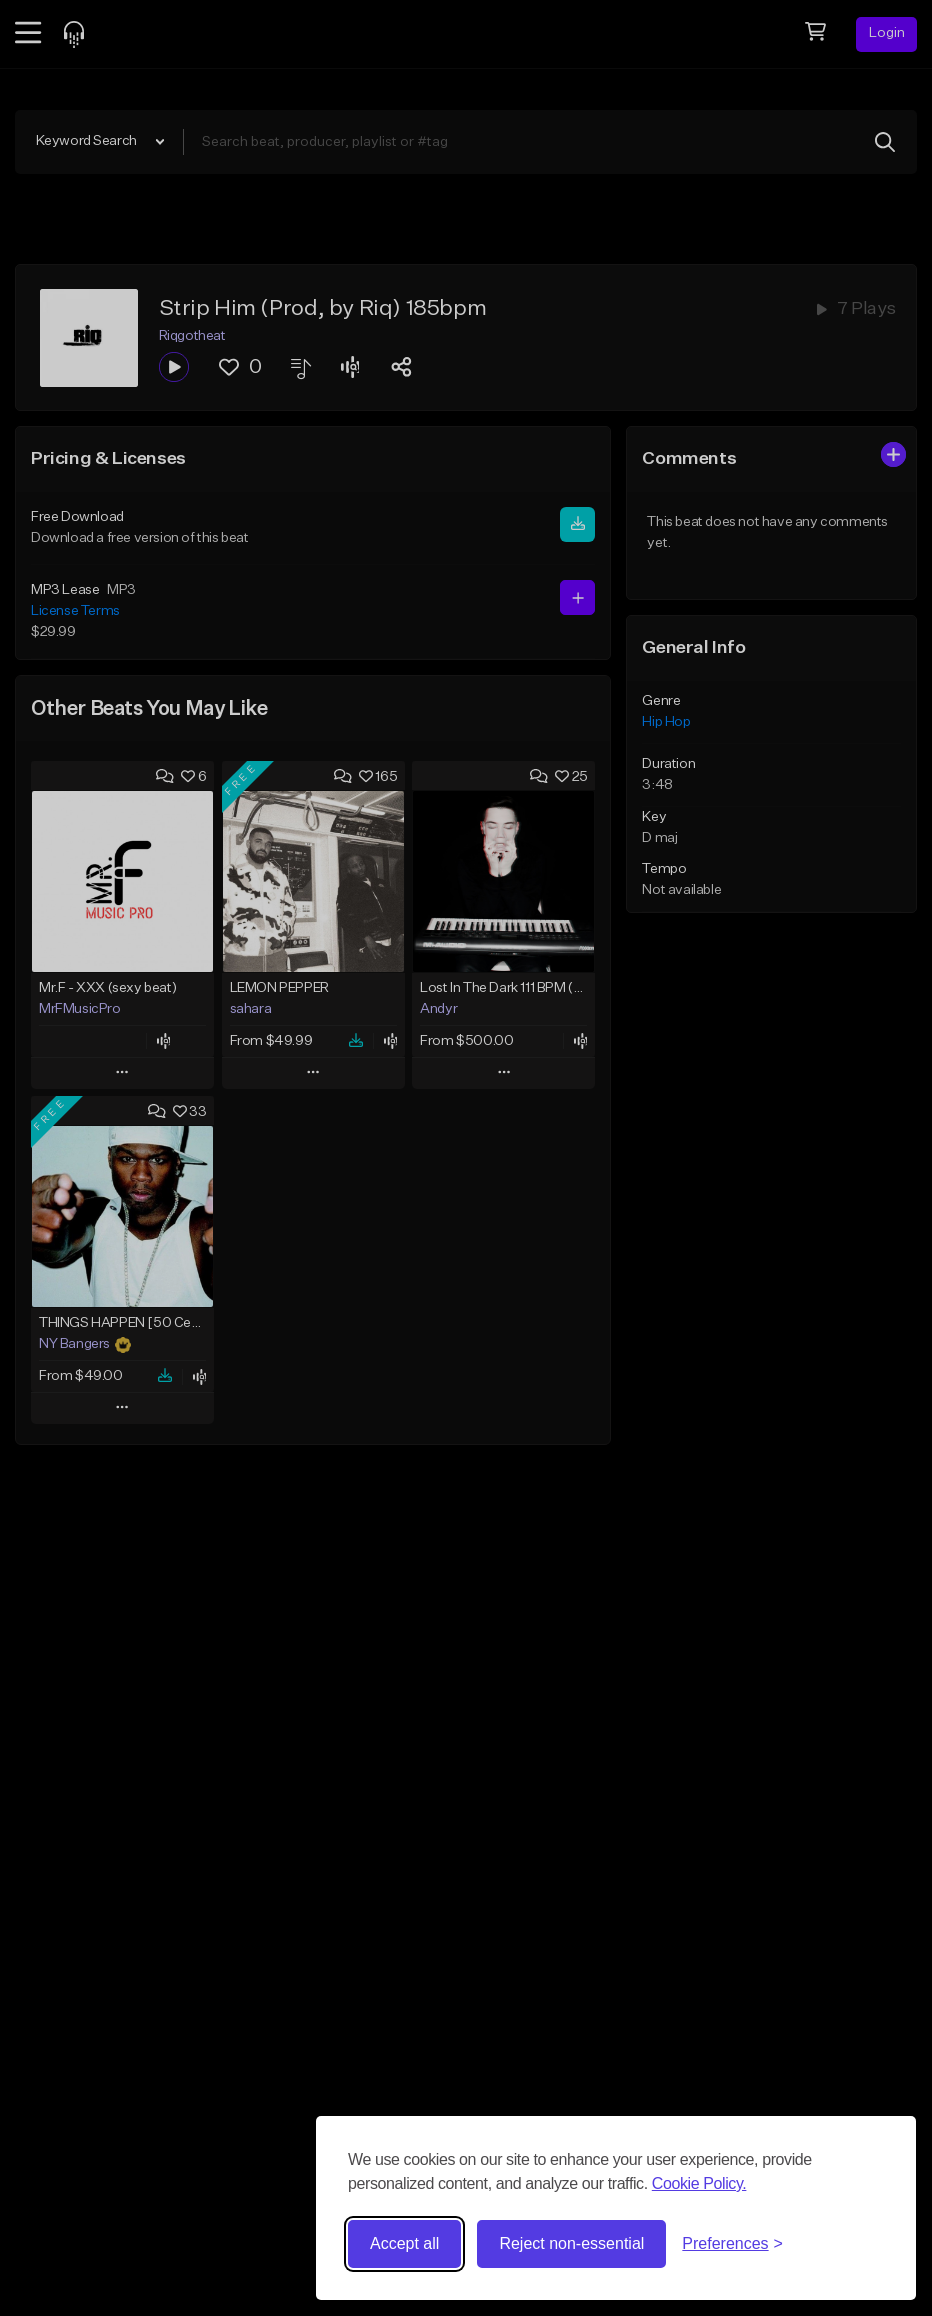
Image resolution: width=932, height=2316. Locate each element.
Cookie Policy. (699, 2183)
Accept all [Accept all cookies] (404, 2243)
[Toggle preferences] (732, 2244)
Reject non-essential (571, 2243)
